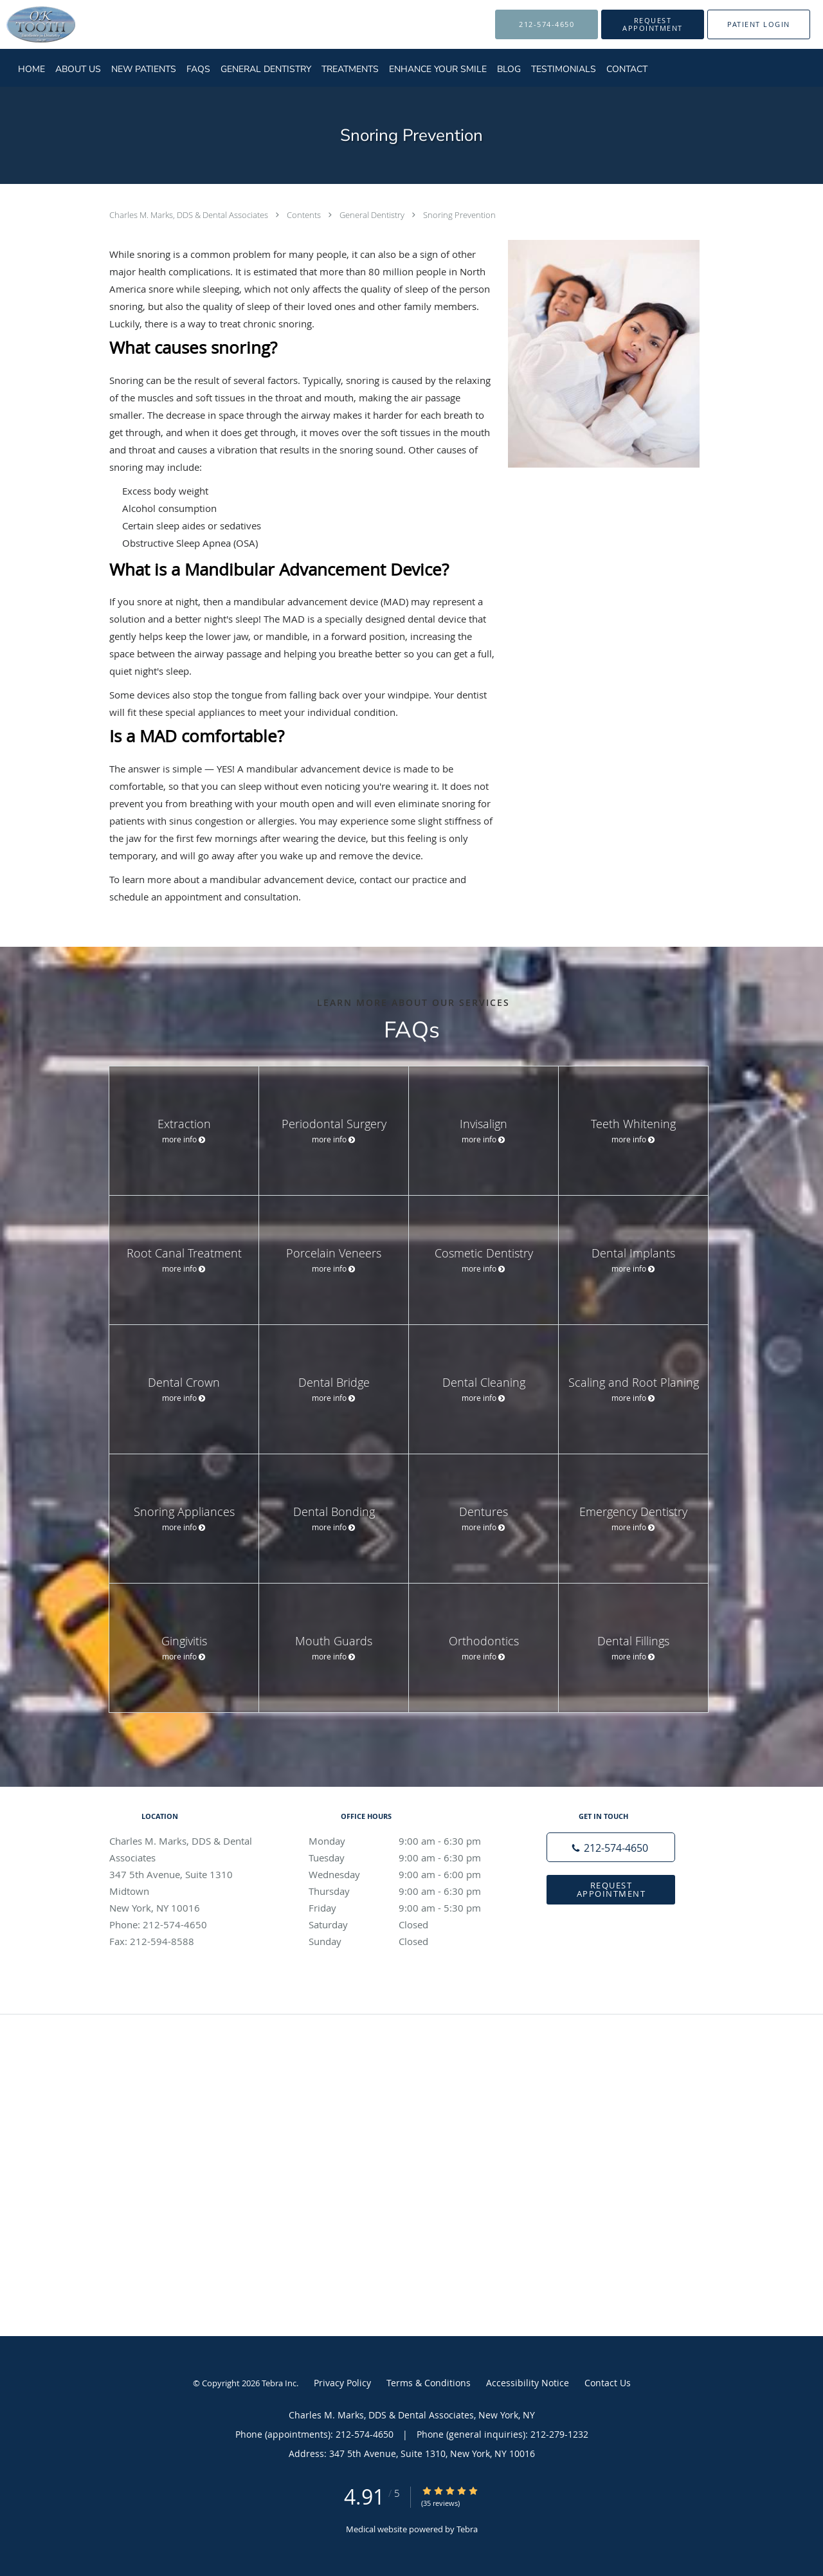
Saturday (408, 1924)
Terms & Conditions (428, 2383)
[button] (652, 24)
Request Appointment (611, 1889)
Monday (408, 1840)
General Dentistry (372, 215)
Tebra (467, 2529)
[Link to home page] (21, 24)
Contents (305, 215)
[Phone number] (611, 1847)
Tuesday (408, 1857)
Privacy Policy (342, 2383)
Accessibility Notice (527, 2383)
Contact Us (607, 2383)
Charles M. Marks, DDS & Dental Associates (189, 215)
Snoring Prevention (459, 215)
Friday (408, 1907)
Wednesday (408, 1874)
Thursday (408, 1891)
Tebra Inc (279, 2383)
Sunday (408, 1941)
